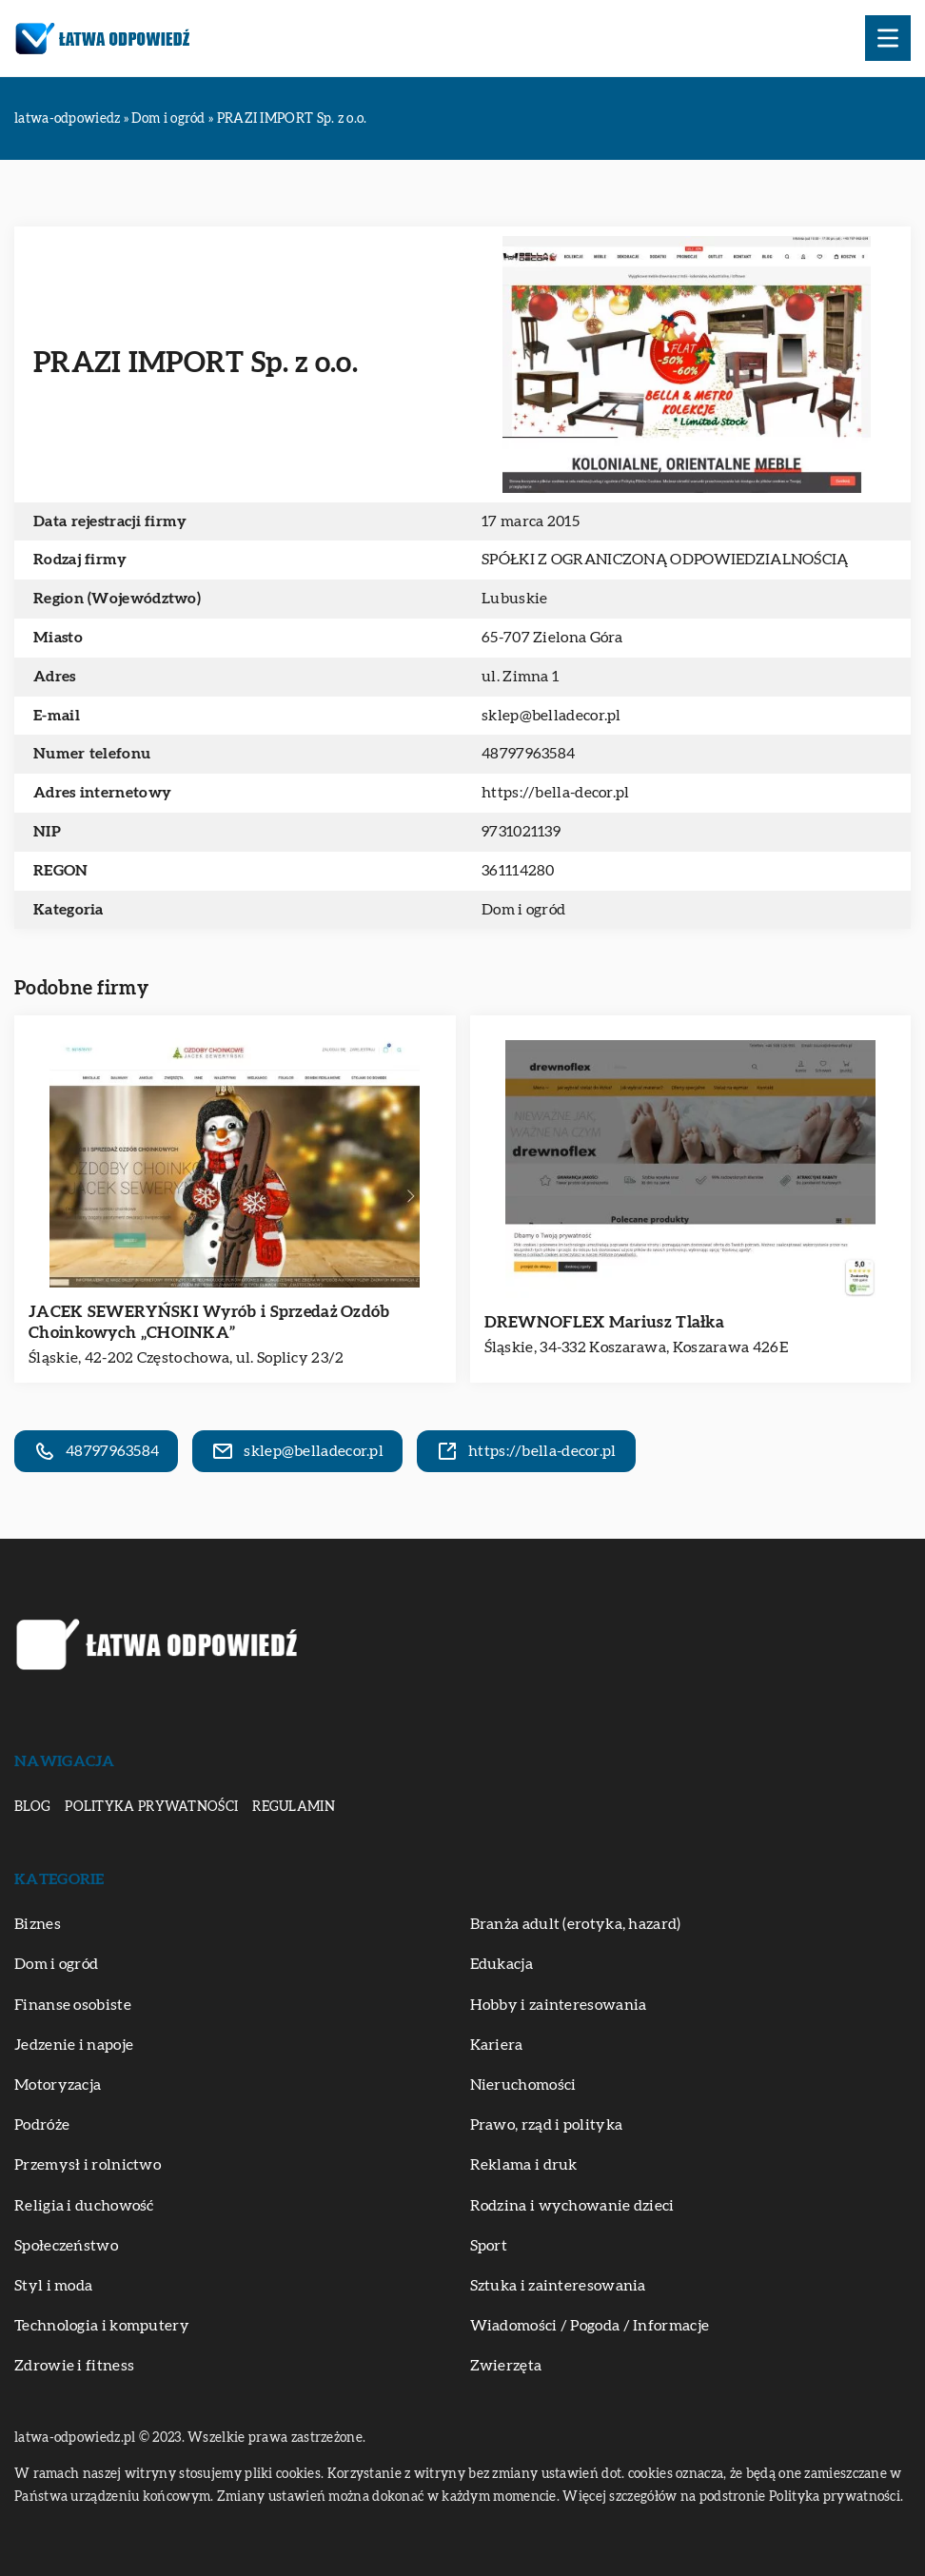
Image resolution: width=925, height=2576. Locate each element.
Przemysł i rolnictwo (87, 2165)
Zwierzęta (506, 2365)
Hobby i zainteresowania (558, 2005)
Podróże (41, 2125)
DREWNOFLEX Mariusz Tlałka (604, 1322)
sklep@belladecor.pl (551, 715)
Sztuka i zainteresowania (558, 2285)
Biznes (37, 1924)
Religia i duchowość (84, 2205)
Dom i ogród (523, 909)
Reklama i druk (524, 2165)
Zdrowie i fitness (74, 2365)
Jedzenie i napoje (73, 2045)
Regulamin (293, 1807)
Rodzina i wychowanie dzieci (572, 2205)
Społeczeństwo (66, 2245)
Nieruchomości (523, 2085)
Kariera (496, 2045)
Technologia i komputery (101, 2325)
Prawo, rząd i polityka (546, 2125)
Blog (32, 1807)
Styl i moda (53, 2285)
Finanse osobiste (72, 2005)
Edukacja (501, 1964)
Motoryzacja (57, 2085)
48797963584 (528, 753)
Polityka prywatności (151, 1807)
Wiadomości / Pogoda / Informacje (590, 2325)
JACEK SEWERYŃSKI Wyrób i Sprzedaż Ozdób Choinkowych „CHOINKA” (209, 1322)
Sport (489, 2245)
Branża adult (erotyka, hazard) (575, 1924)
